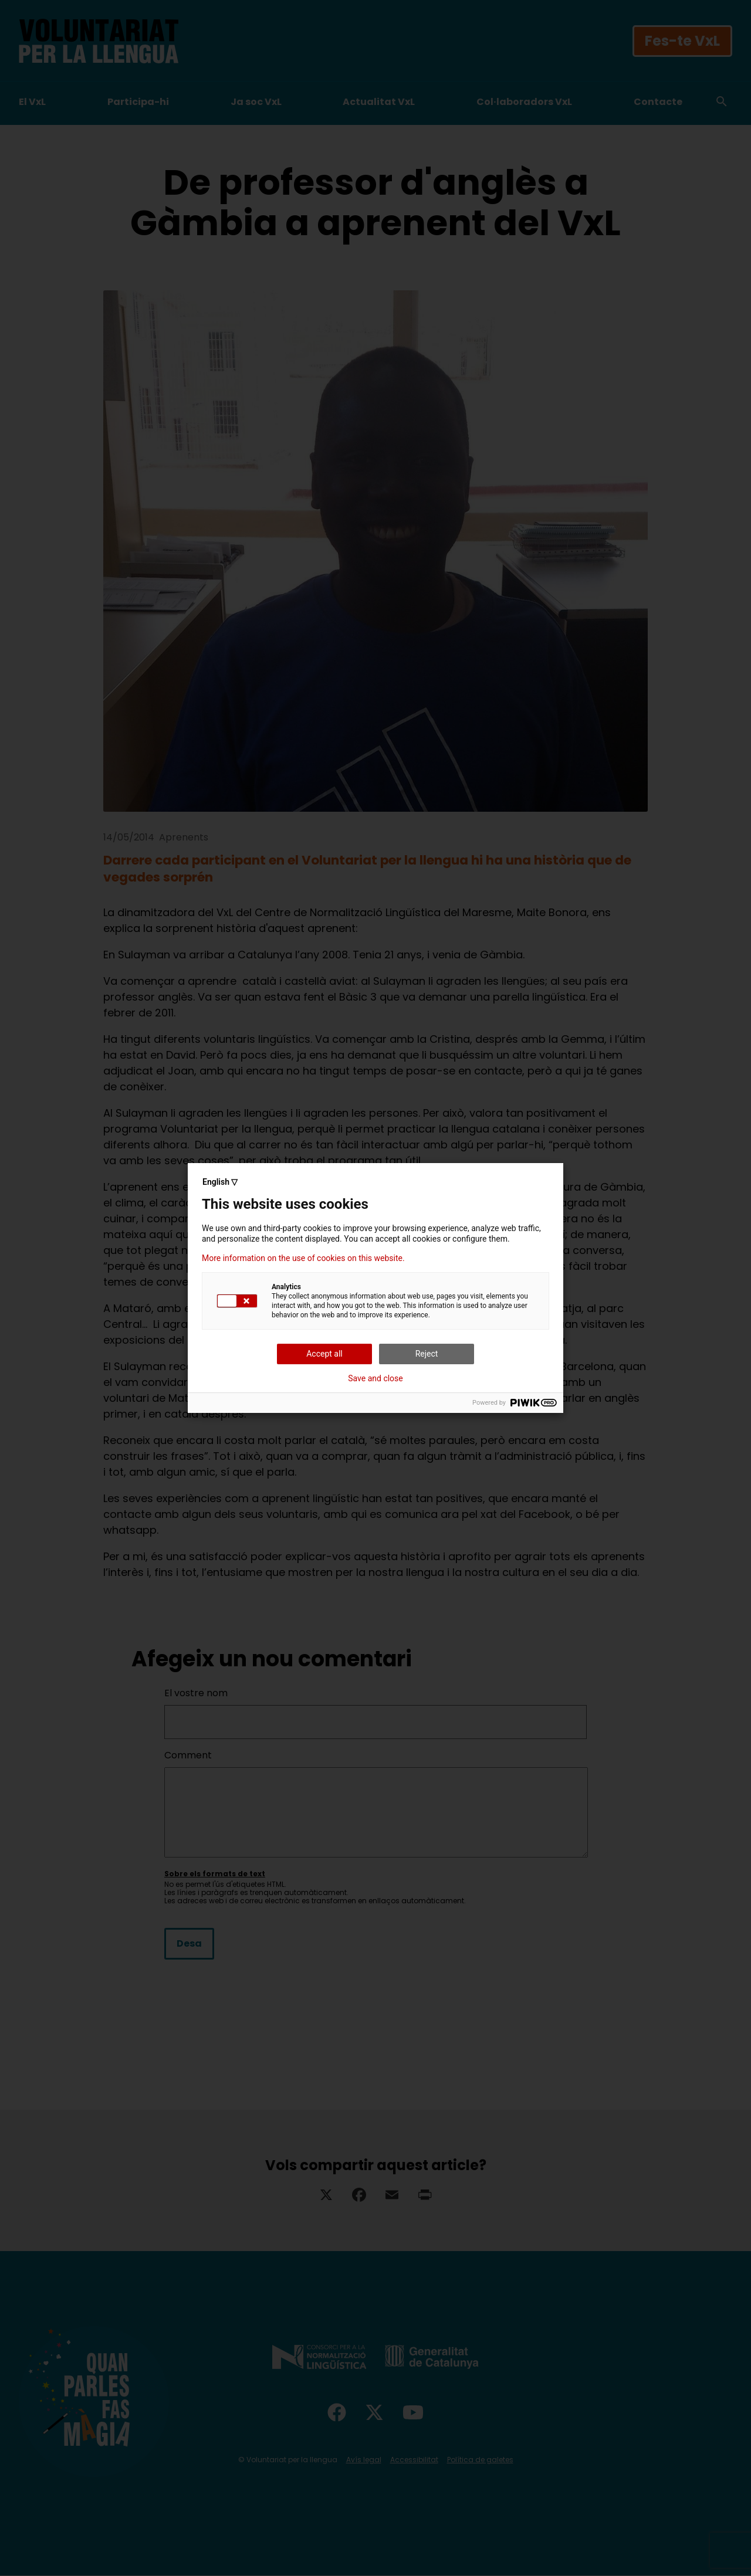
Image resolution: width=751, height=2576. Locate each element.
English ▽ (220, 1182)
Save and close (375, 1378)
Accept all (324, 1353)
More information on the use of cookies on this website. (303, 1258)
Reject (426, 1353)
